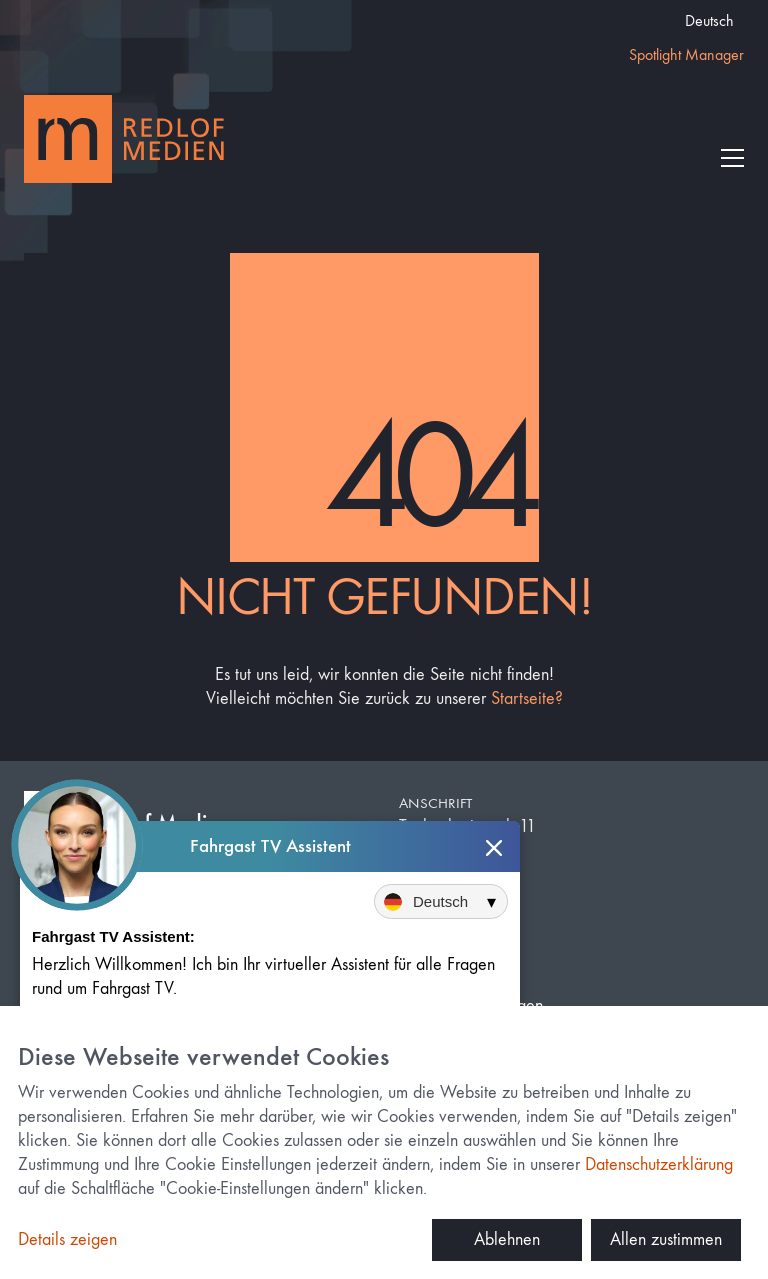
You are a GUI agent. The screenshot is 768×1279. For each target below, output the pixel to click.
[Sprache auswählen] (441, 902)
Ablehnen (507, 1239)
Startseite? (527, 698)
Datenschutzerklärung (659, 1164)
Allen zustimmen (666, 1239)
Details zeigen (67, 1239)
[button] (732, 158)
